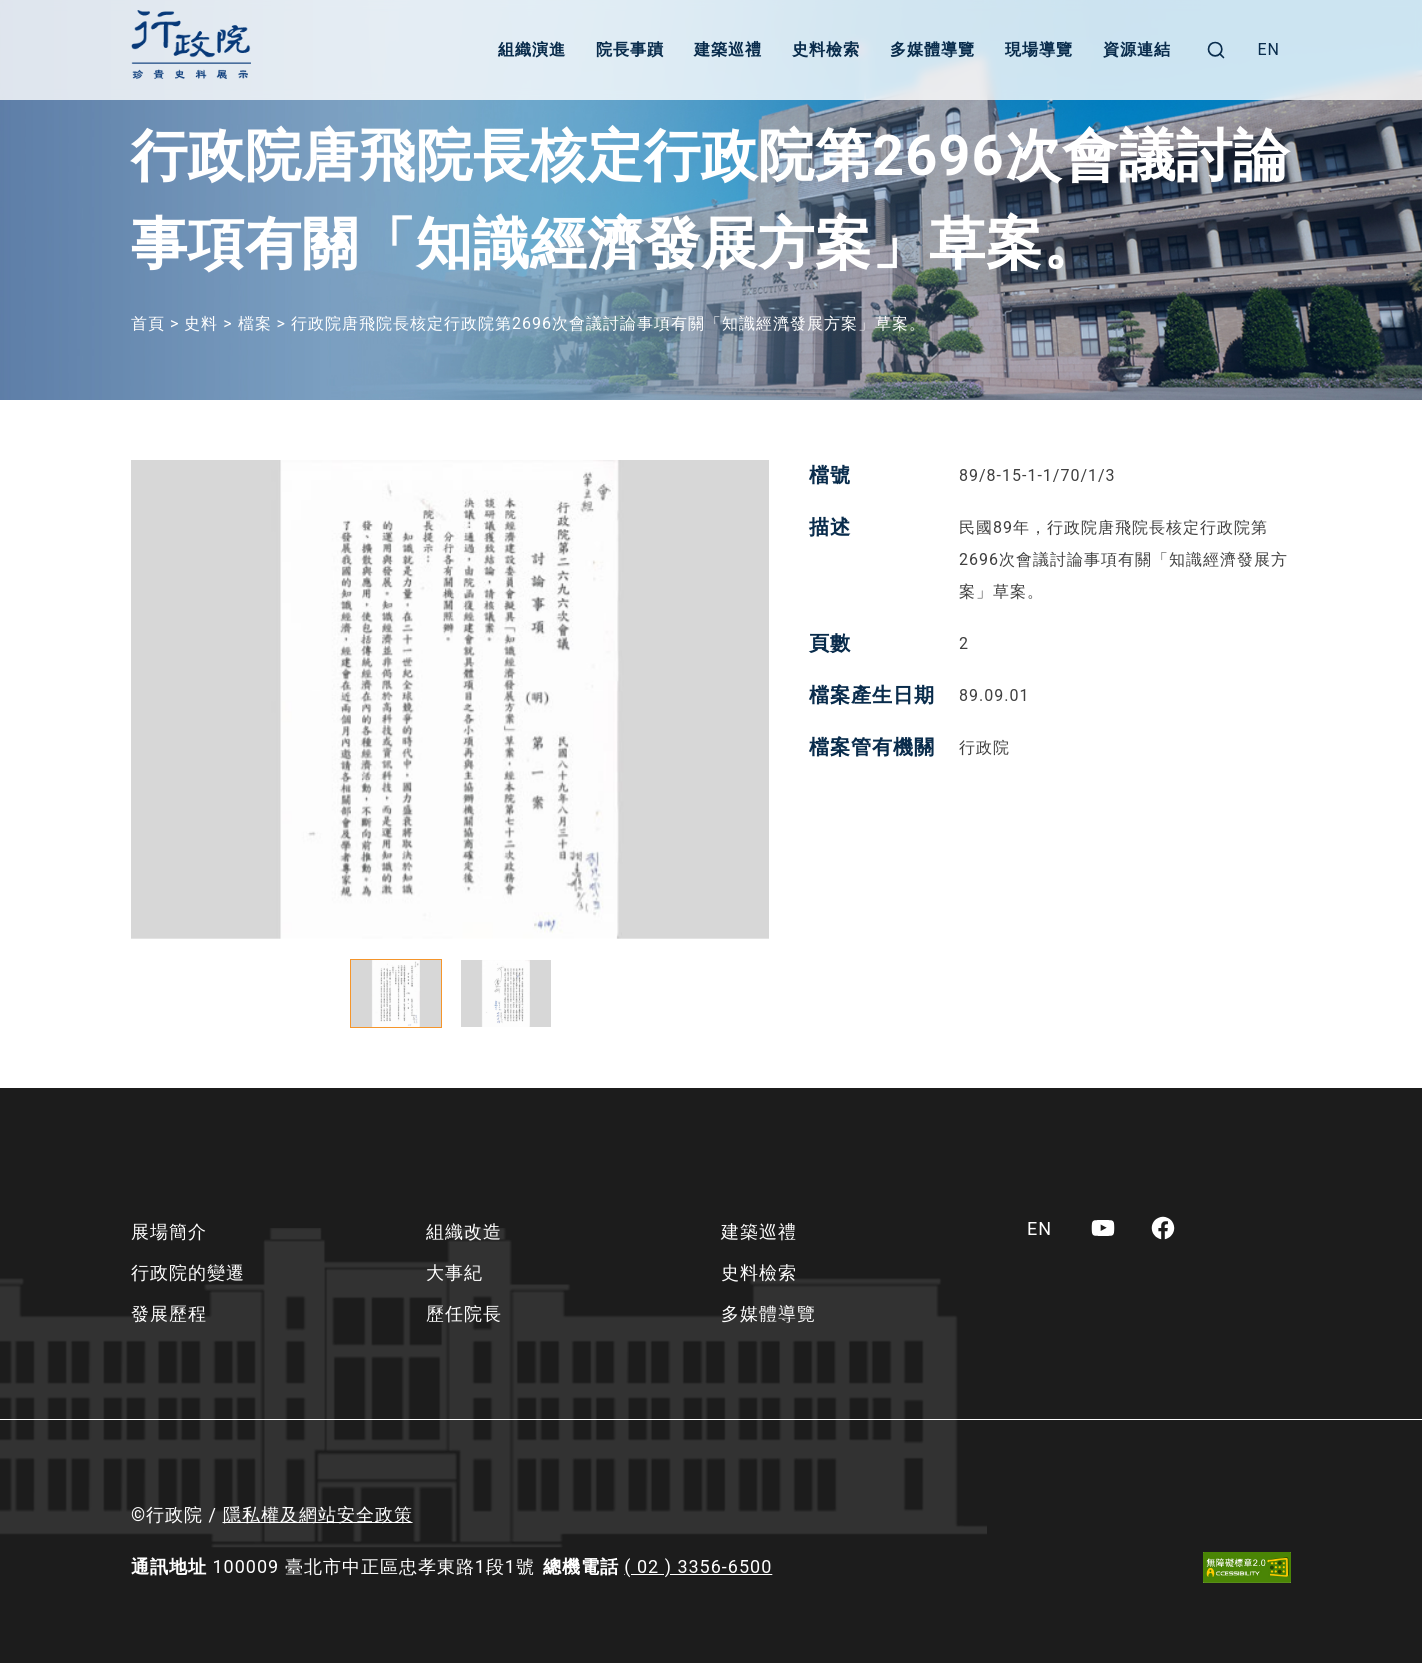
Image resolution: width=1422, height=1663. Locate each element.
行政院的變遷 (188, 1272)
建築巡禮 (728, 49)
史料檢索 (826, 49)
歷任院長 (464, 1313)
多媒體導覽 (932, 49)
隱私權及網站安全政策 (318, 1514)
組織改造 (464, 1231)
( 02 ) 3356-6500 (698, 1566)
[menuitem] (1268, 50)
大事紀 (454, 1272)
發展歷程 (169, 1313)
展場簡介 (169, 1231)
